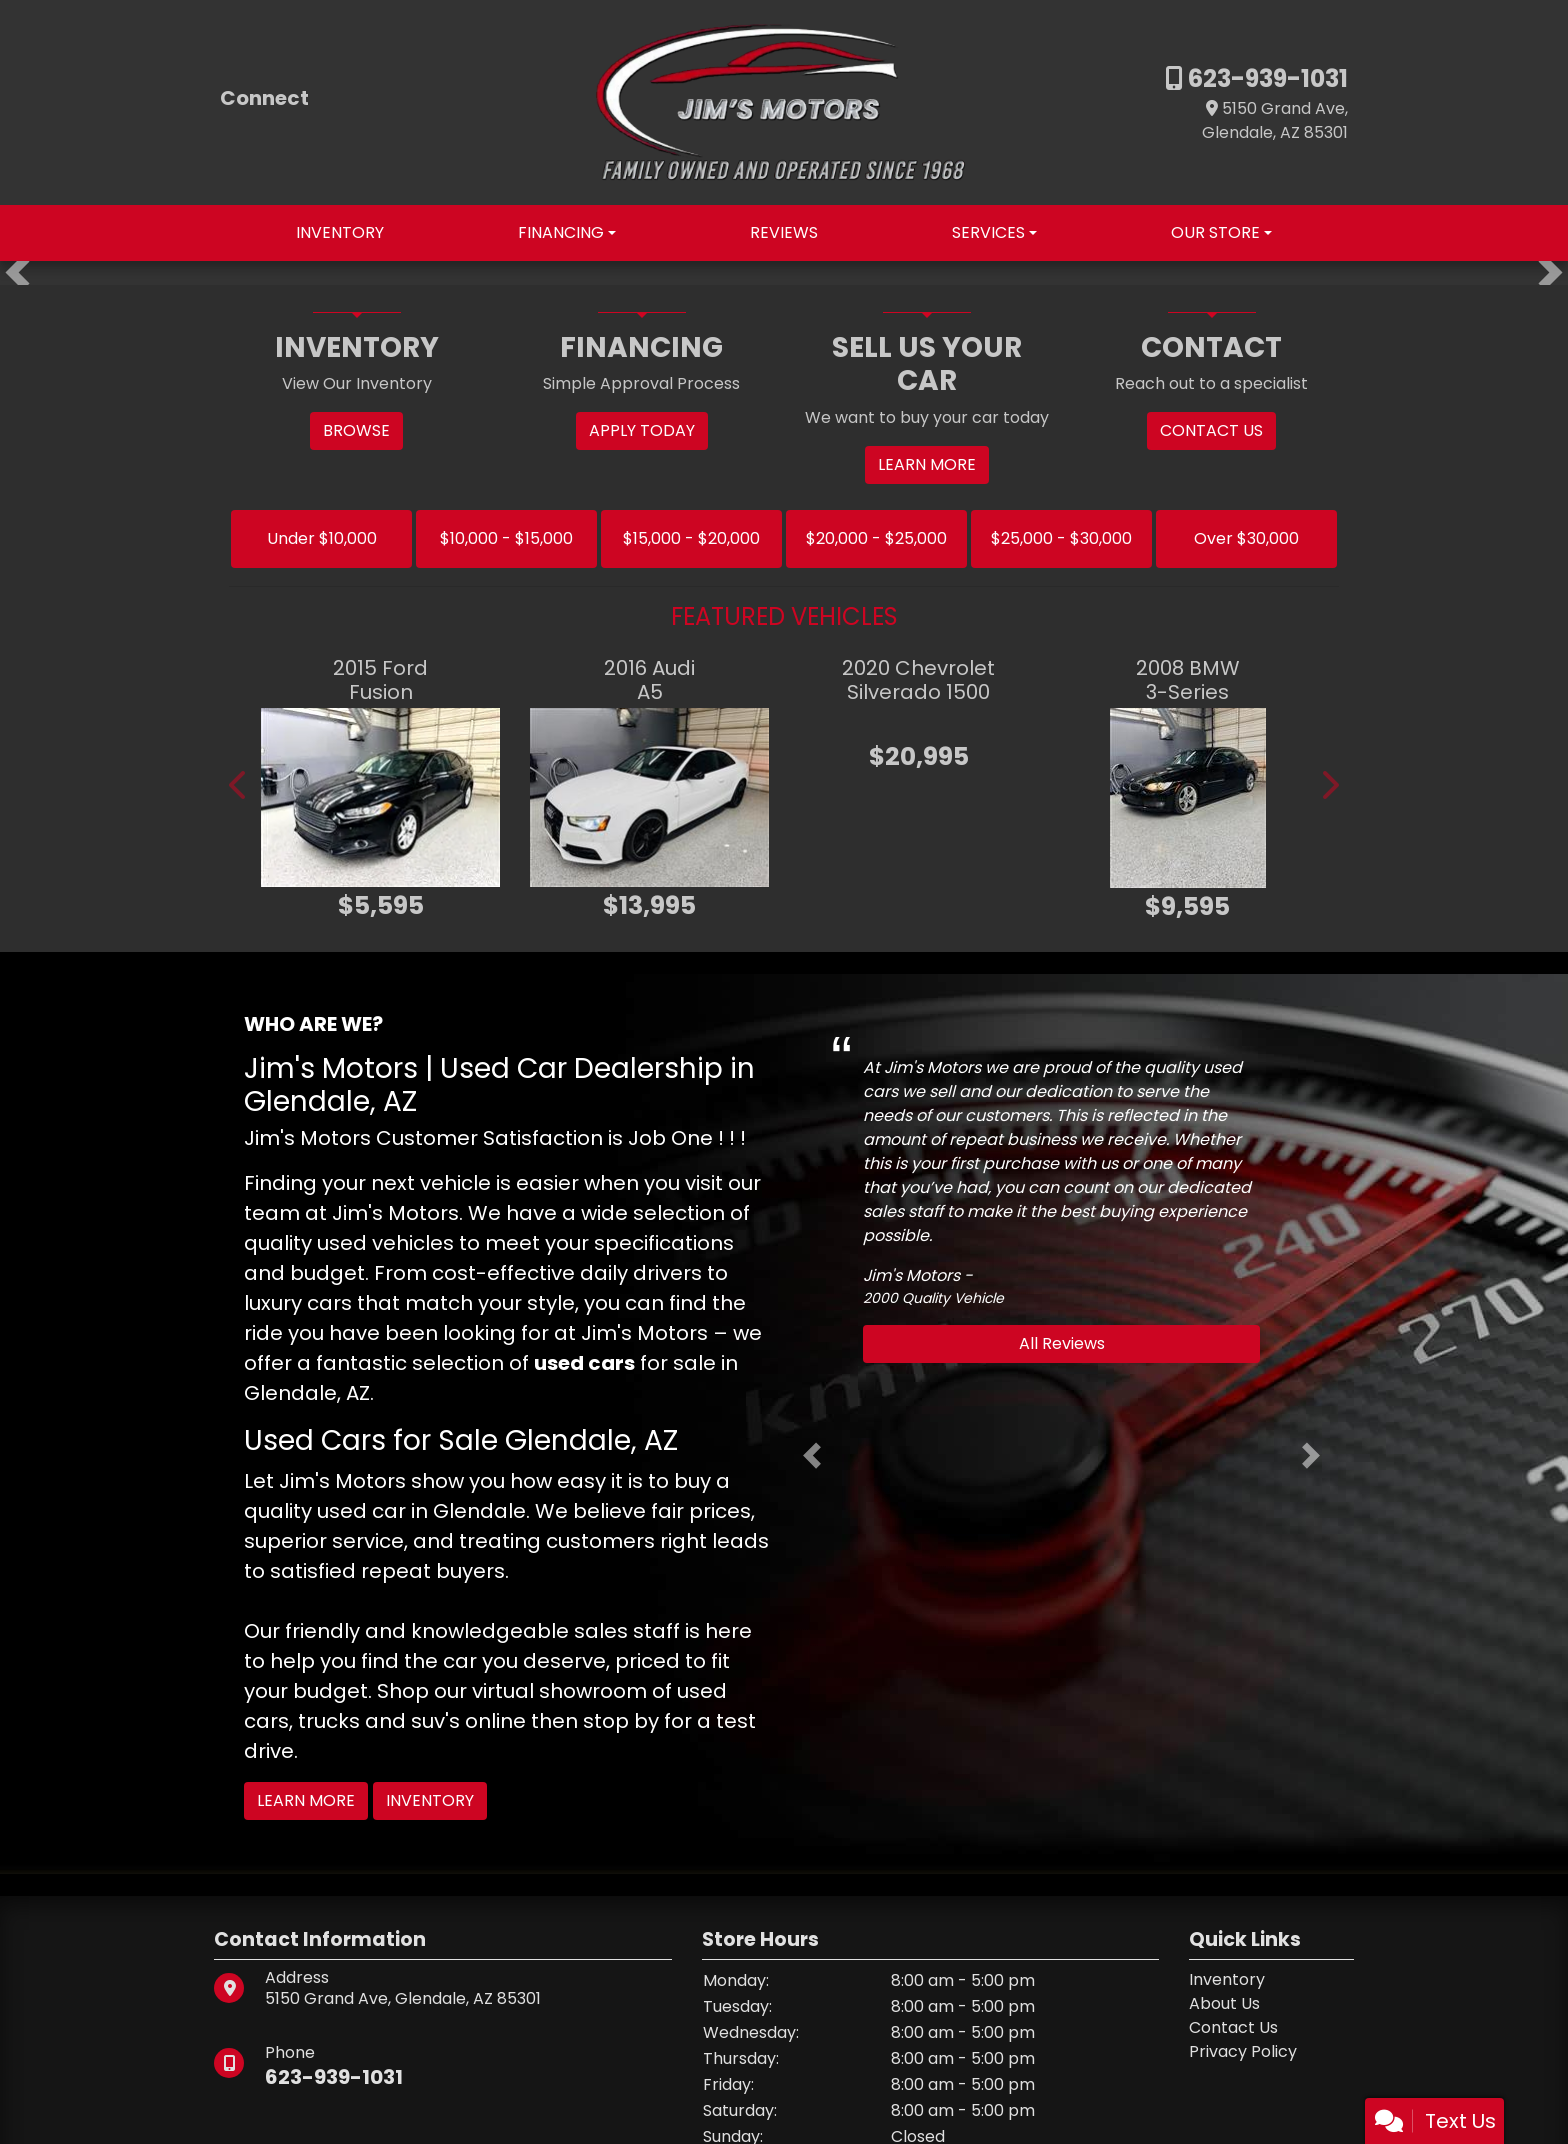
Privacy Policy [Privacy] (1243, 2051)
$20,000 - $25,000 (876, 538)
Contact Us (1233, 2027)
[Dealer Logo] (784, 101)
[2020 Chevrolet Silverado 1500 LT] (918, 723)
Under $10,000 (322, 538)
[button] (17, 273)
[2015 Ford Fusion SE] (380, 797)
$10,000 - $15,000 (506, 538)
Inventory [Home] (1227, 1979)
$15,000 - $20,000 (691, 538)
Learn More (306, 1800)
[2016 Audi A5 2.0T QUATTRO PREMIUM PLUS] (649, 797)
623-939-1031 (1265, 78)
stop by (621, 1721)
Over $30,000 (1246, 538)
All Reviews (1062, 1343)
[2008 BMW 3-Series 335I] (1187, 798)
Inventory (430, 1800)
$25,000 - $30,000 (1061, 538)
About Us (1224, 2003)
